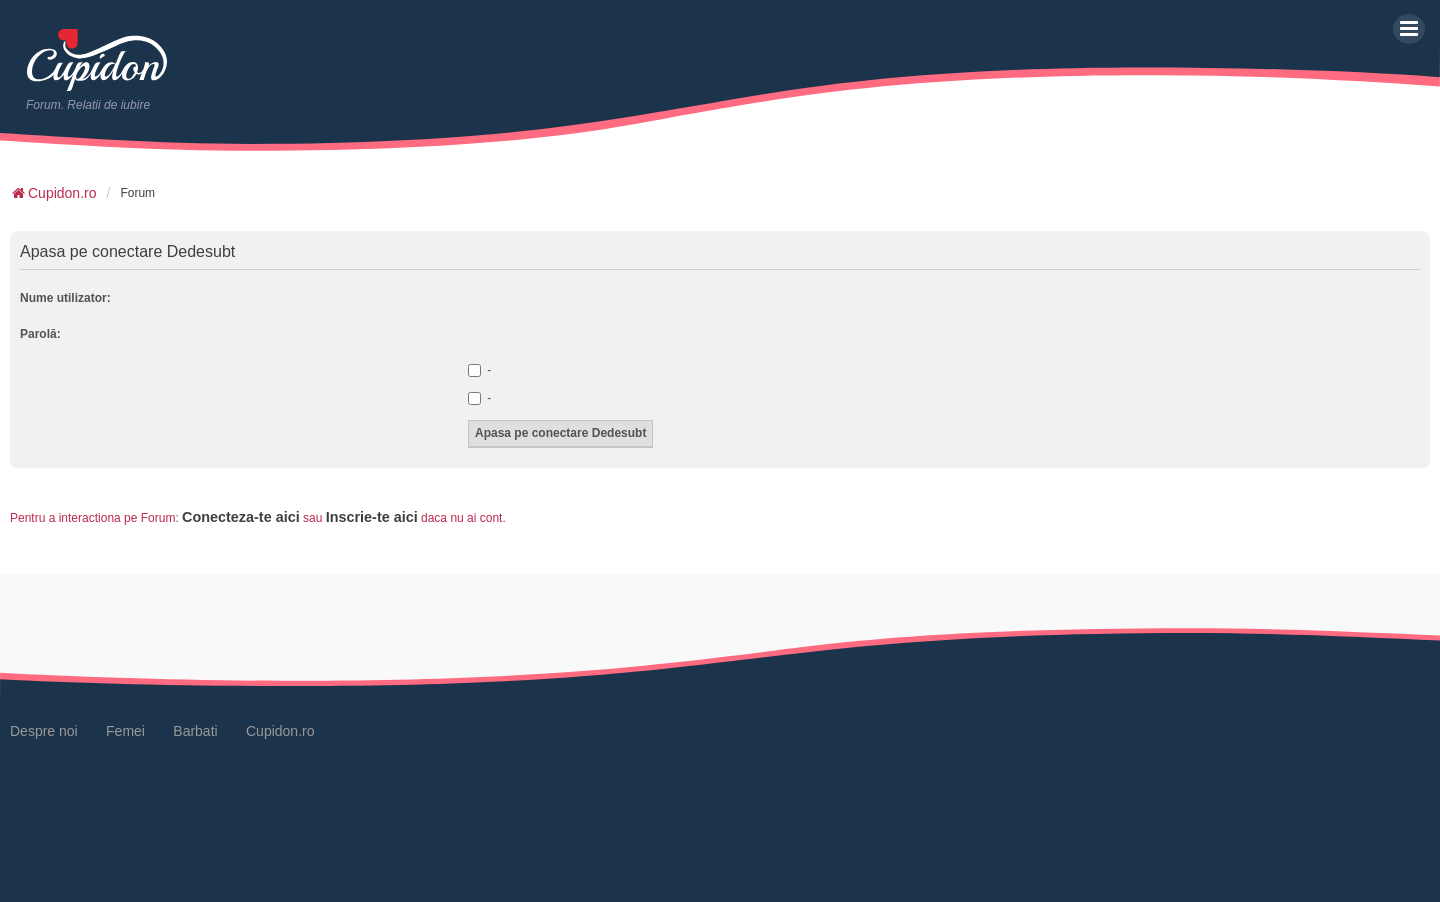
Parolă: (40, 334)
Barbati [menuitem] (195, 731)
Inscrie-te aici (372, 517)
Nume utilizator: (65, 298)
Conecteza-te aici (241, 517)
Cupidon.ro (280, 731)
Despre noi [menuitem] (44, 731)
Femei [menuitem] (125, 731)
